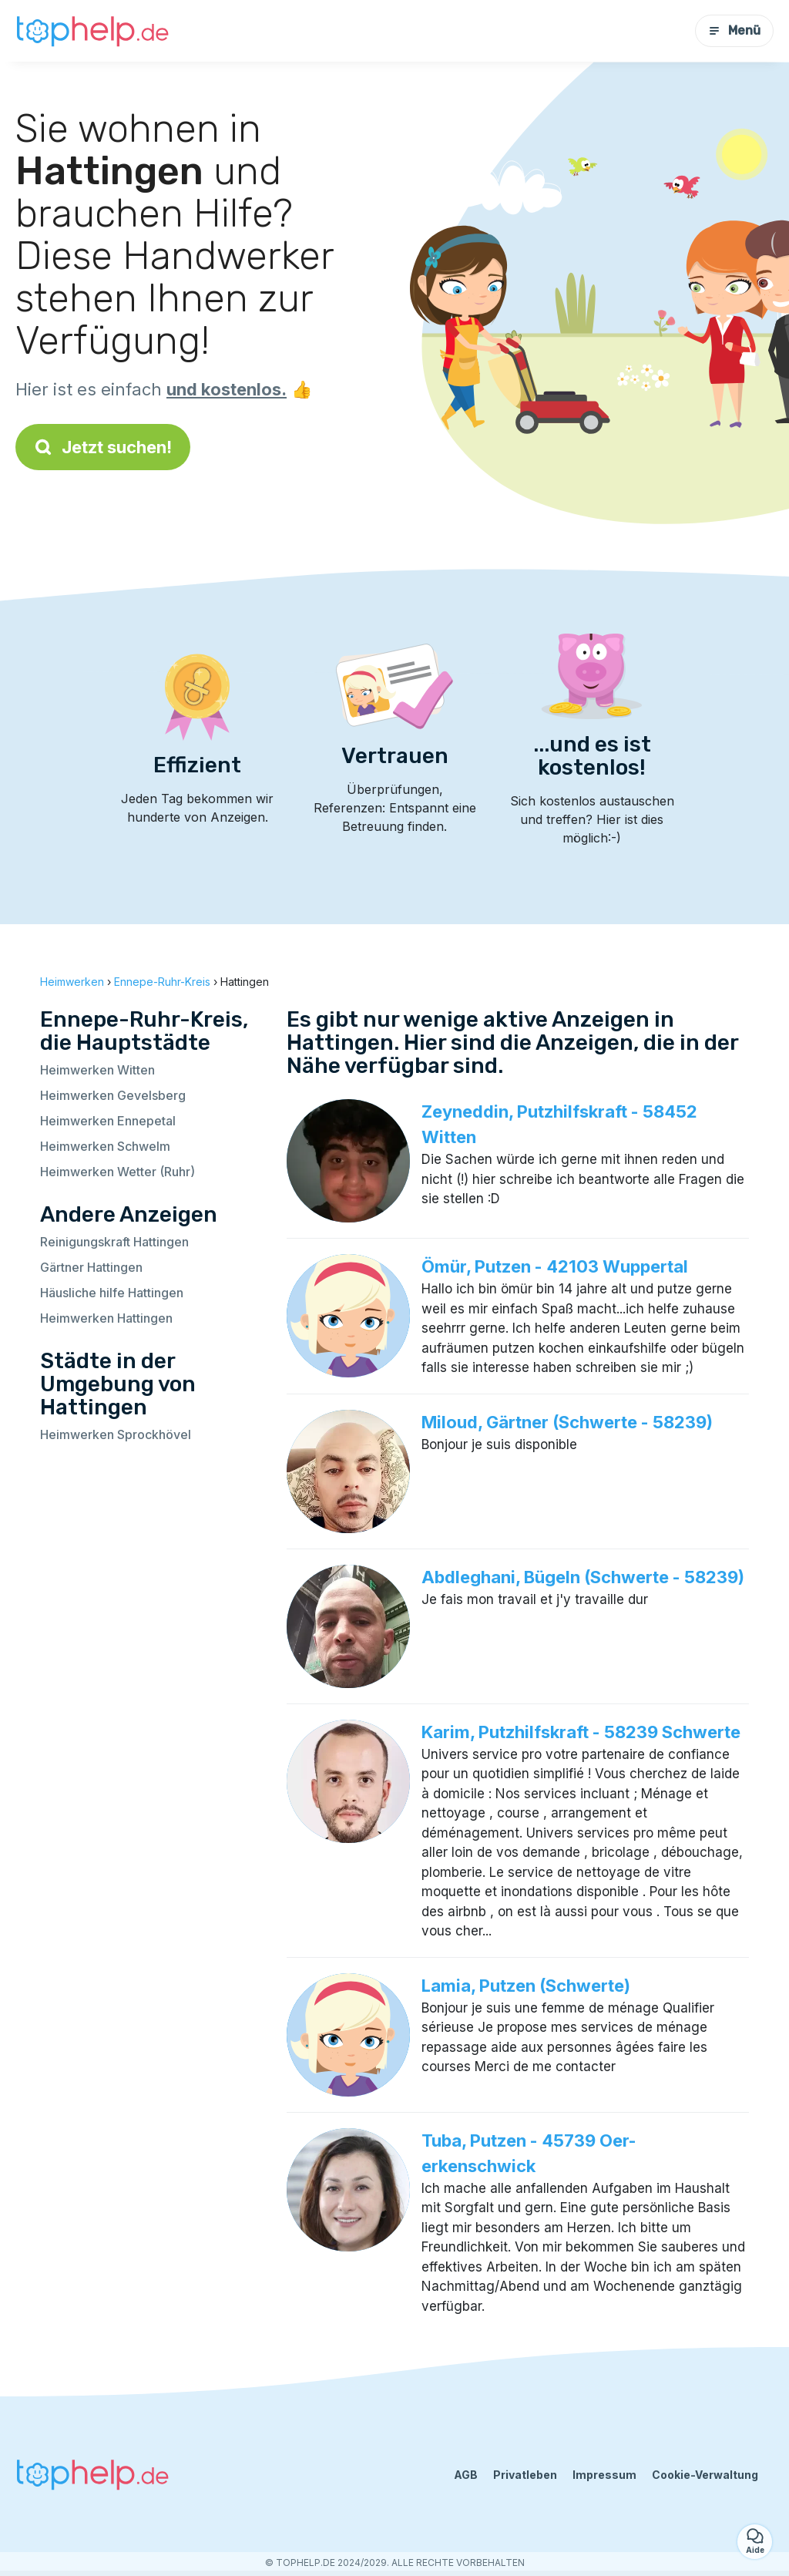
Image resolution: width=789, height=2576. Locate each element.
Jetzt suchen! (103, 447)
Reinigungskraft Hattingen (114, 1241)
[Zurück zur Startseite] (92, 30)
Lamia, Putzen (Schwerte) (525, 1986)
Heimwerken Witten (97, 1070)
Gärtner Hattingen (91, 1267)
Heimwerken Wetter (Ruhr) (117, 1171)
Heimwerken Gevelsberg (113, 1095)
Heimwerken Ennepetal (108, 1120)
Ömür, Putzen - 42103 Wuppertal (554, 1266)
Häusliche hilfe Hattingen (111, 1292)
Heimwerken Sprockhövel (115, 1434)
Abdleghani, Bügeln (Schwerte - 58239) (582, 1577)
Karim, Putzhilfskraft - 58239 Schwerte (580, 1732)
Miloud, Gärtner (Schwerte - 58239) (567, 1422)
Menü (734, 30)
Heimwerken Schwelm (105, 1146)
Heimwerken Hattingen (106, 1318)
